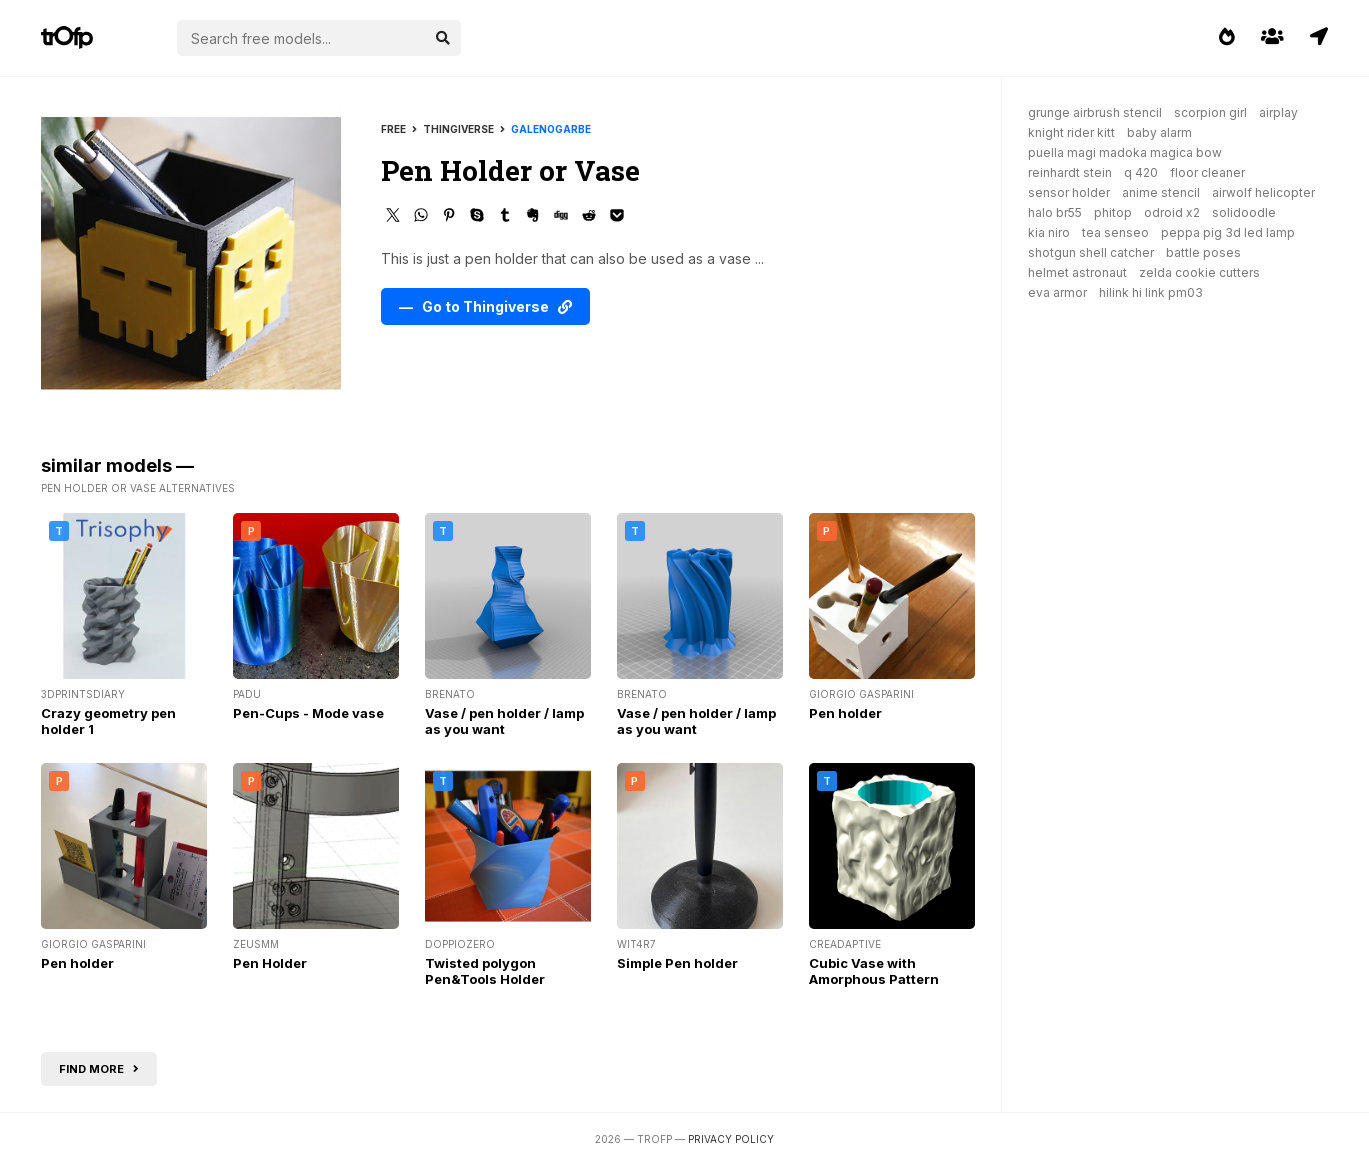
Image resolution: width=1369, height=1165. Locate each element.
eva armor (1057, 292)
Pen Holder (270, 963)
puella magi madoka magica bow (1125, 152)
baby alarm (1159, 132)
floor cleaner (1207, 172)
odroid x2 (1172, 212)
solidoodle (1244, 212)
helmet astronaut (1077, 272)
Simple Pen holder (677, 963)
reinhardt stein (1070, 172)
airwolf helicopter (1263, 192)
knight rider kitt (1071, 132)
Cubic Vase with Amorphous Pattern (874, 971)
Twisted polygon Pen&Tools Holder (485, 971)
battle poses (1203, 252)
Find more (99, 1069)
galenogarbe (551, 129)
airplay (1278, 112)
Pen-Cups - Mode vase (308, 713)
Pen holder (845, 713)
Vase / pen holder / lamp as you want (504, 721)
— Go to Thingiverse (485, 306)
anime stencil (1161, 192)
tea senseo (1115, 232)
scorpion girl (1210, 112)
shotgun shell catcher (1091, 252)
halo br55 (1055, 212)
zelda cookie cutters (1199, 272)
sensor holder (1069, 192)
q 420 (1141, 172)
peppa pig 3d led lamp (1228, 232)
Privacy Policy (731, 1139)
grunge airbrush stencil (1095, 112)
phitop (1113, 212)
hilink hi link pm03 (1151, 292)
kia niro (1049, 232)
